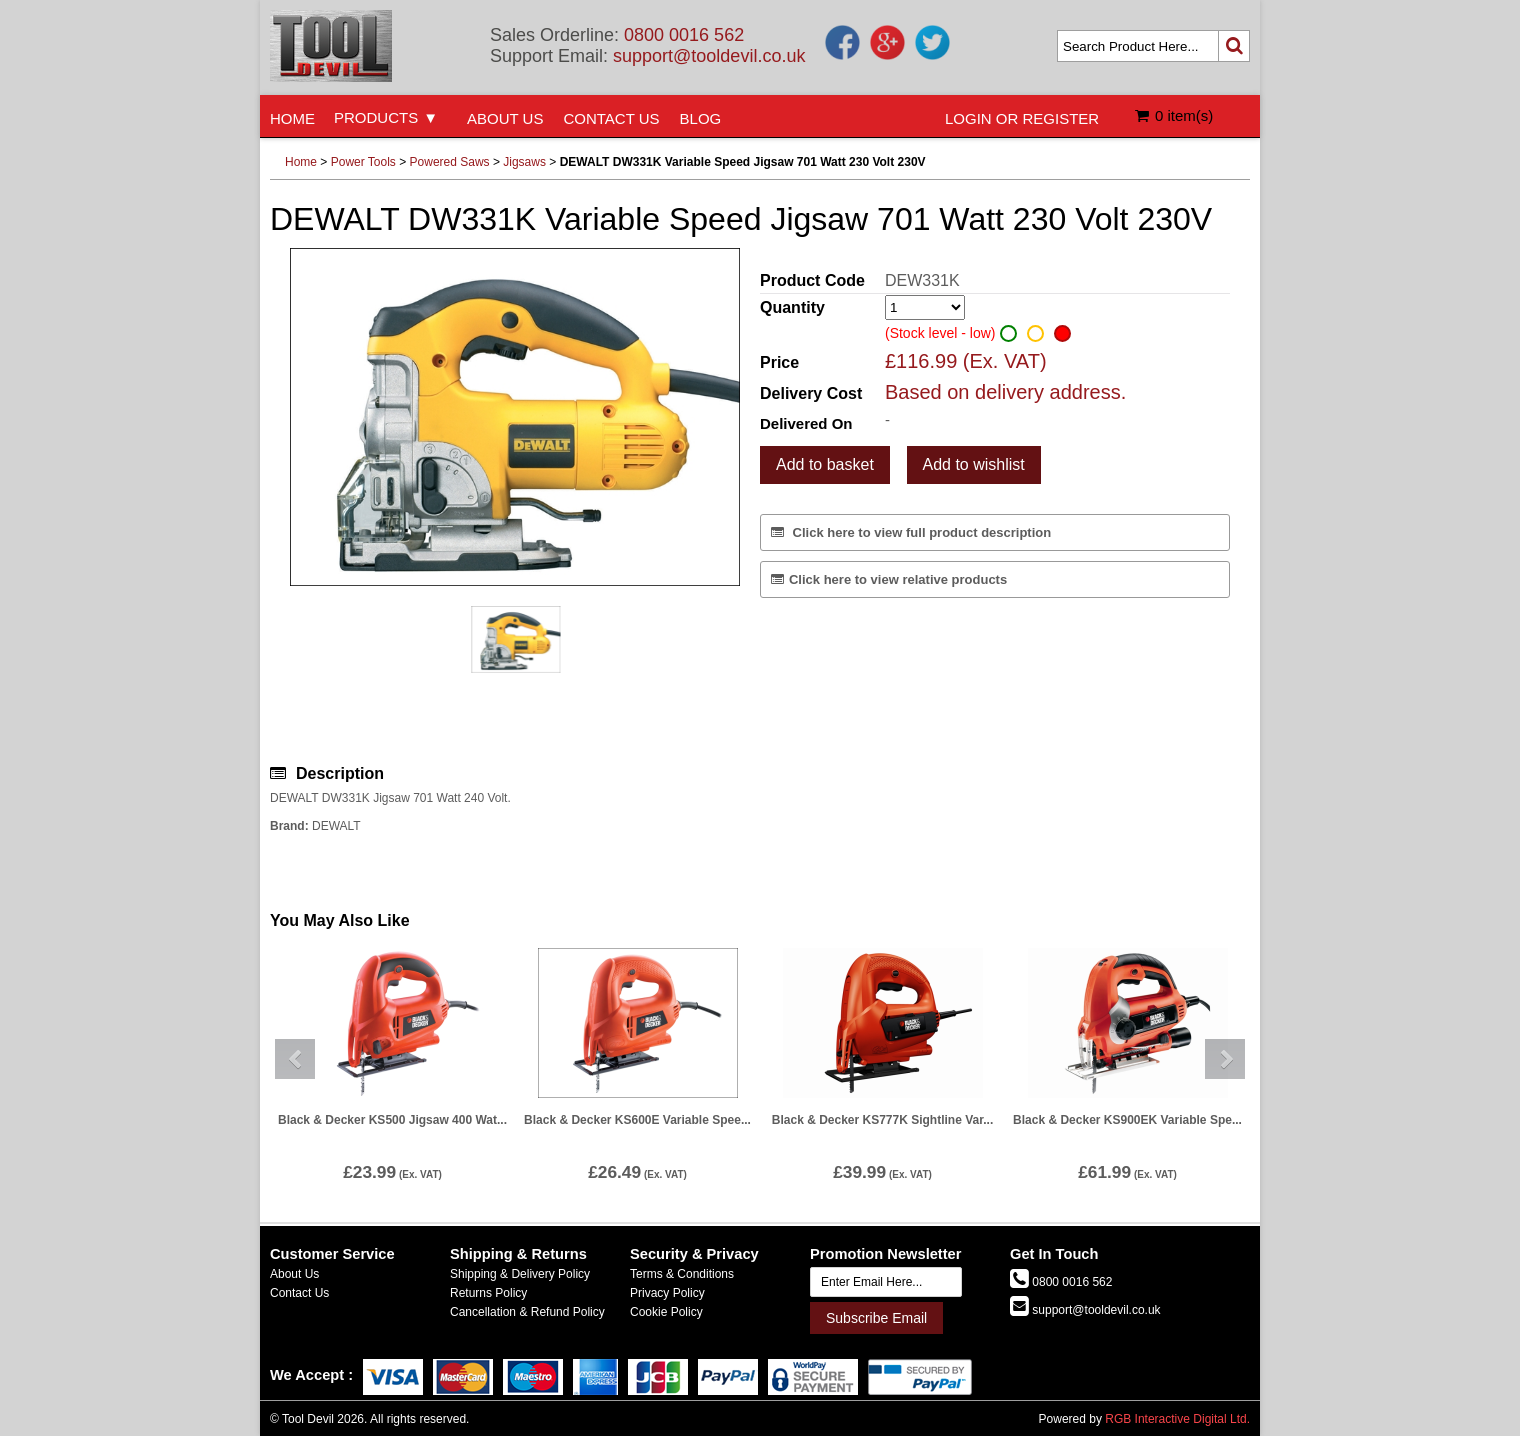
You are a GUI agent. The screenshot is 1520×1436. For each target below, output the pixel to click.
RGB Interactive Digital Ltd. (1177, 1419)
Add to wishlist (974, 464)
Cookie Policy (666, 1312)
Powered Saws (450, 162)
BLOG (701, 118)
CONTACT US (611, 118)
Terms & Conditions (682, 1274)
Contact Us (299, 1293)
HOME (292, 118)
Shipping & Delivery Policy (520, 1274)
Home (301, 162)
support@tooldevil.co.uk (709, 56)
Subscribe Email (876, 1318)
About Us (294, 1274)
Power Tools (363, 162)
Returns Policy (488, 1293)
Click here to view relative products (889, 579)
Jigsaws (524, 162)
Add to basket (825, 464)
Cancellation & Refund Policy (527, 1312)
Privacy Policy (667, 1293)
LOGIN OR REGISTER (1022, 118)
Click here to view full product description (911, 532)
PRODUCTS (376, 117)
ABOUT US (505, 118)
